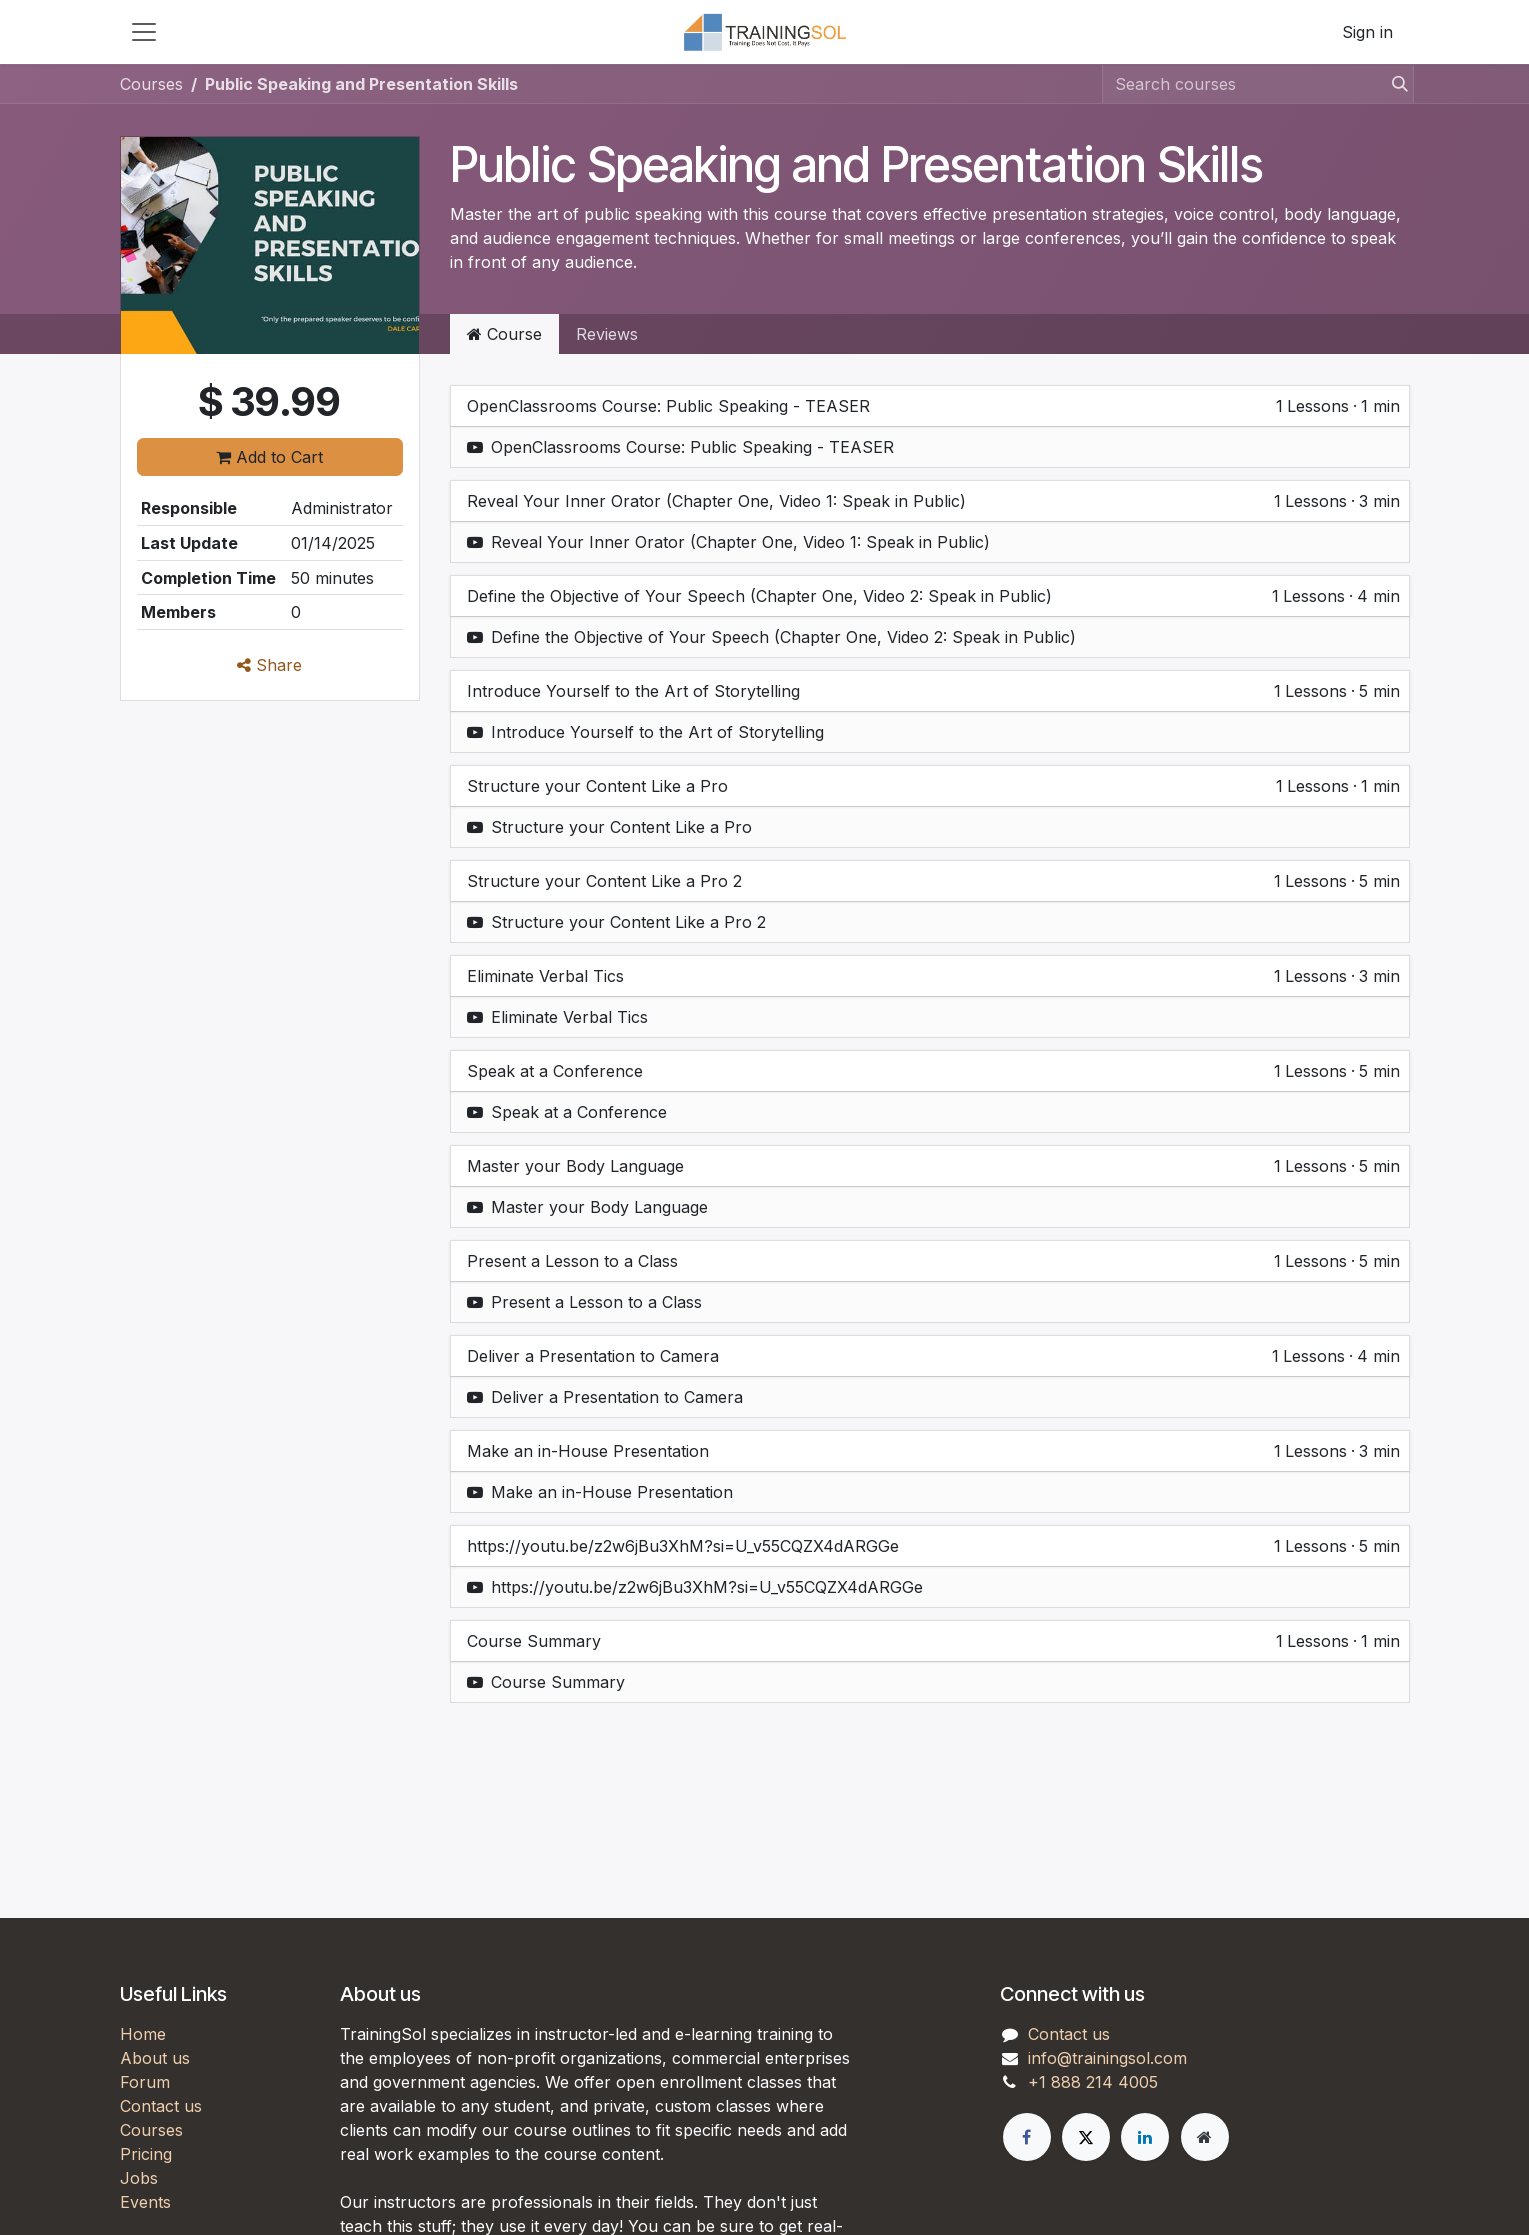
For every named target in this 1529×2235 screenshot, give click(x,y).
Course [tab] (504, 334)
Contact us (161, 2106)
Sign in (1367, 32)
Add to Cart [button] (269, 457)
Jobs (139, 2178)
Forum (145, 2082)
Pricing (146, 2154)
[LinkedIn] (1145, 2137)
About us (155, 2058)
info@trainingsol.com (1107, 2058)
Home (143, 2034)
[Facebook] (1027, 2137)
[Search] (1394, 84)
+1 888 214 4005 (1093, 2082)
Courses (151, 84)
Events (145, 2202)
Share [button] (269, 665)
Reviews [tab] (607, 334)
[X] (1086, 2137)
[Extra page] (1205, 2137)
